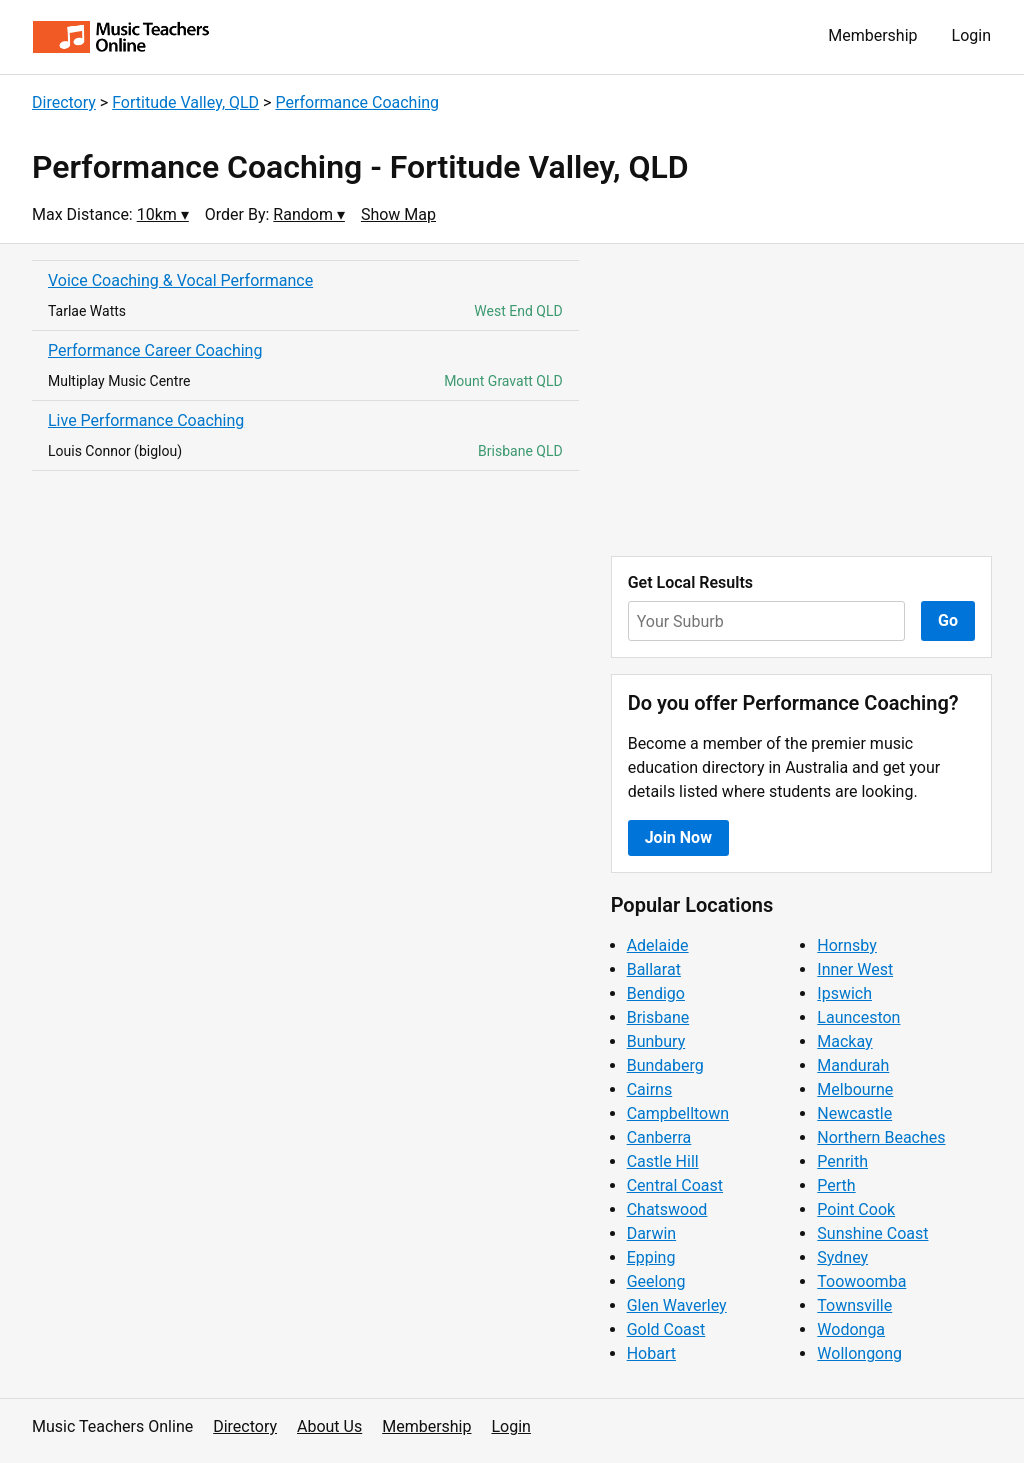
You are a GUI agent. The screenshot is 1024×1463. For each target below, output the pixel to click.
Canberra (659, 1137)
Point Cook (856, 1209)
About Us (329, 1426)
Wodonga (851, 1329)
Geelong (656, 1281)
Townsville (854, 1305)
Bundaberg (665, 1065)
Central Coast (675, 1185)
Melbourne (855, 1089)
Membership (872, 35)
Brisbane (658, 1017)
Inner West (855, 969)
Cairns (650, 1089)
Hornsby (847, 945)
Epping (651, 1257)
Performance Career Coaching (155, 350)
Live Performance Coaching (146, 420)
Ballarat (654, 969)
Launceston (858, 1017)
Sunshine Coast (872, 1233)
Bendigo (656, 993)
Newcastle (854, 1113)
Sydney (842, 1257)
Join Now (678, 837)
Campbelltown (678, 1113)
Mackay (844, 1041)
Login (971, 35)
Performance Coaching (357, 102)
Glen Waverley (677, 1305)
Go (948, 620)
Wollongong (859, 1353)
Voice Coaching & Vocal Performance (180, 280)
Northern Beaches (881, 1137)
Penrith (842, 1161)
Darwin (652, 1233)
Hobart (651, 1353)
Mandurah (853, 1065)
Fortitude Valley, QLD (185, 102)
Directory (64, 102)
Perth (836, 1185)
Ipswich (844, 993)
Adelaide (658, 945)
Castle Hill (663, 1161)
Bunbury (656, 1041)
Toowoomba (861, 1281)
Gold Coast (666, 1329)
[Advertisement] (801, 400)
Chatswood (667, 1209)
